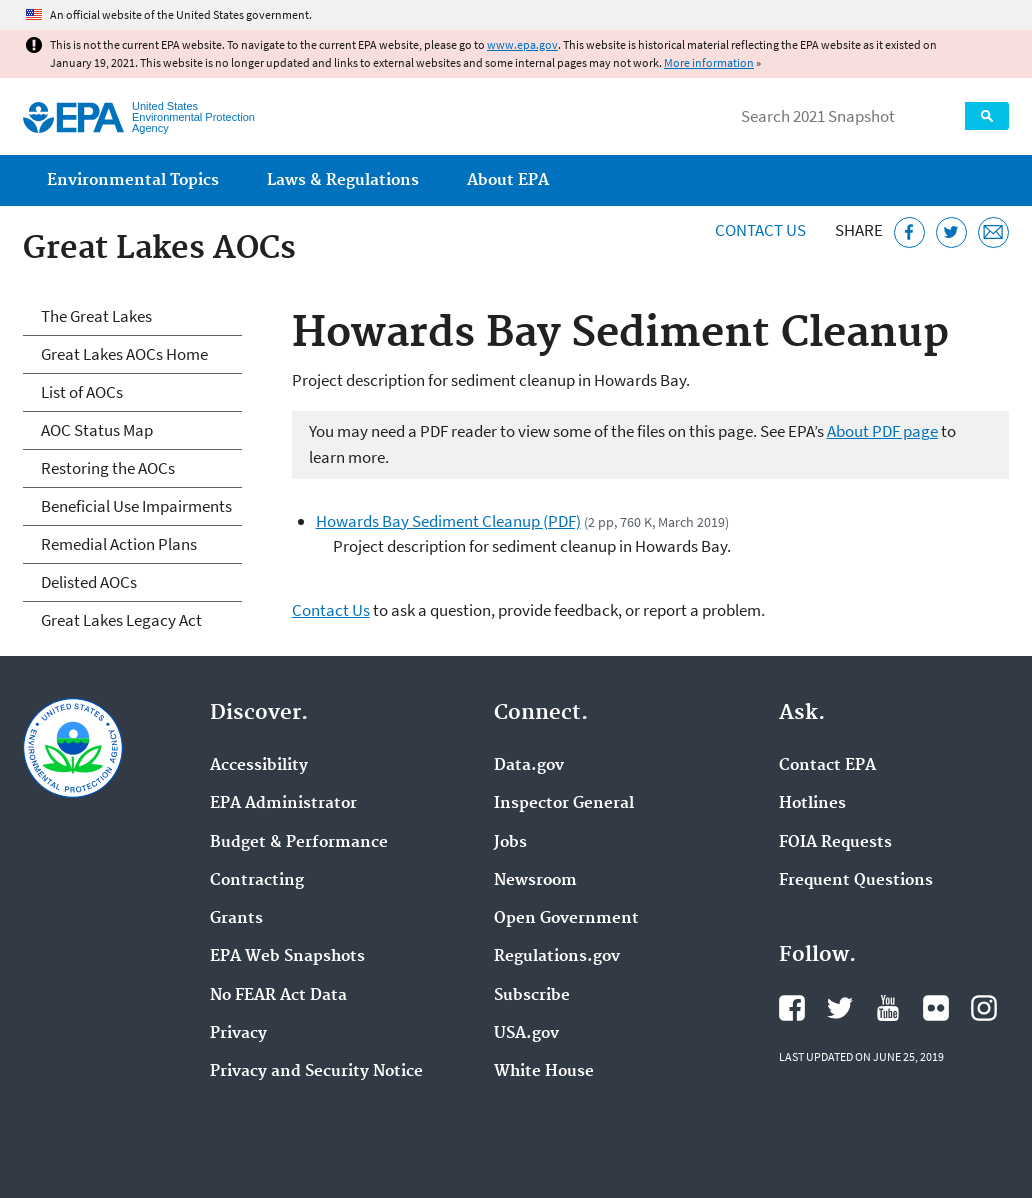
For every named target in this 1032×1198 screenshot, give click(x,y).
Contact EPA (827, 766)
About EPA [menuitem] (508, 180)
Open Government (566, 919)
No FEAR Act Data (278, 996)
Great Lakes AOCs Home (124, 354)
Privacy (238, 1034)
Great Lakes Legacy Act (121, 620)
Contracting (257, 881)
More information (709, 62)
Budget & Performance (299, 843)
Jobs (510, 843)
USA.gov (526, 1034)
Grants (236, 919)
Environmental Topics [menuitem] (133, 180)
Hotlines (812, 804)
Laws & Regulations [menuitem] (343, 180)
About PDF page (882, 431)
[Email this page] (993, 232)
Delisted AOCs (89, 582)
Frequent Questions (856, 881)
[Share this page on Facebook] (909, 232)
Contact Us (760, 230)
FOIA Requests (835, 843)
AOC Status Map (97, 430)
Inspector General (564, 804)
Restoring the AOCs (108, 468)
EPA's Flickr (936, 1008)
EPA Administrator (283, 804)
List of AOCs (82, 392)
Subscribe (532, 996)
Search (987, 116)
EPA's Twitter (840, 1008)
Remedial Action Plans (119, 544)
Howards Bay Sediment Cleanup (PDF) (448, 521)
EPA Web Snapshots (287, 957)
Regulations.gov (557, 957)
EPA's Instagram (984, 1008)
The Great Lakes (96, 316)
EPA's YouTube (888, 1008)
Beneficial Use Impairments (136, 506)
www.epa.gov (522, 44)
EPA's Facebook (792, 1008)
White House (544, 1072)
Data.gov (529, 766)
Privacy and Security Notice (316, 1072)
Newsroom (535, 881)
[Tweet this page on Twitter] (951, 232)
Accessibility (259, 766)
